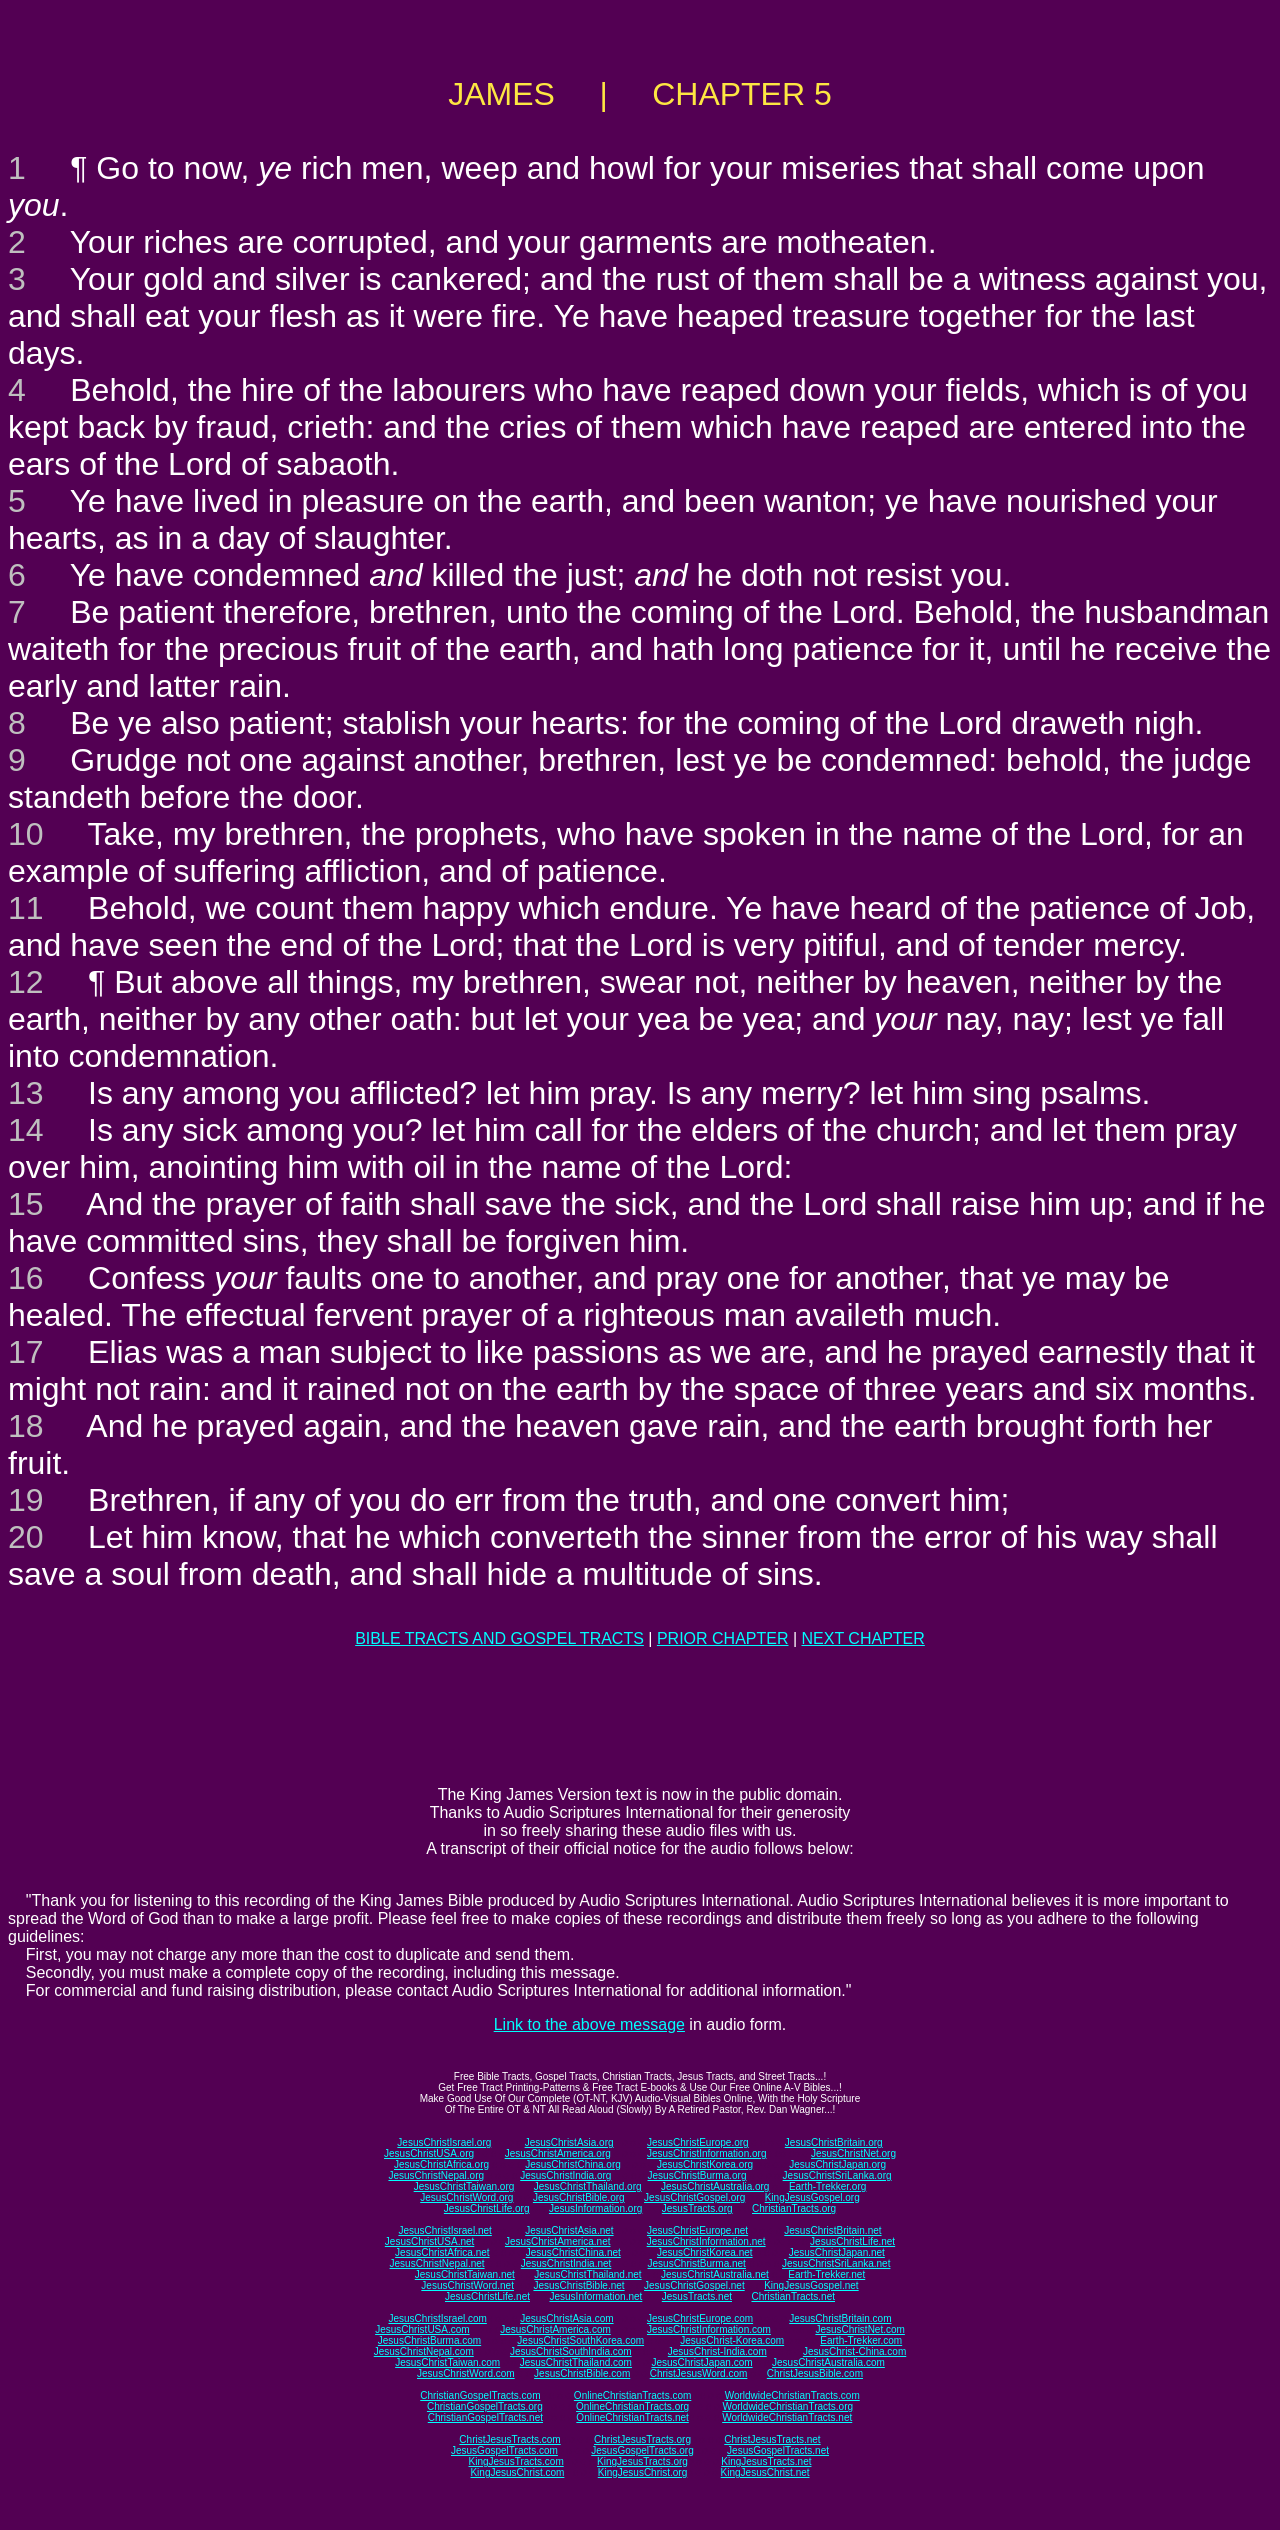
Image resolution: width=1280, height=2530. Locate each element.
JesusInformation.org (595, 2208)
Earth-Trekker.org (827, 2186)
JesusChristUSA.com (422, 2329)
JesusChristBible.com (582, 2373)
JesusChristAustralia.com (828, 2362)
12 (26, 982)
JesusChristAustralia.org (715, 2186)
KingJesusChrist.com (517, 2472)
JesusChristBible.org (579, 2197)
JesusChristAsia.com (566, 2318)
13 (26, 1093)
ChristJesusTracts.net (772, 2439)
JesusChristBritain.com (840, 2318)
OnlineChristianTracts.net (632, 2417)
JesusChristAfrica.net (442, 2252)
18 (26, 1426)
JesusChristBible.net (578, 2285)
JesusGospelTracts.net (778, 2450)
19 (26, 1500)
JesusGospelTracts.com (504, 2450)
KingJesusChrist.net (765, 2472)
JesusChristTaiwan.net (465, 2274)
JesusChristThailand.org (588, 2186)
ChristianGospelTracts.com (480, 2395)
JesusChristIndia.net (566, 2263)
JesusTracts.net (697, 2296)
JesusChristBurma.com (429, 2340)
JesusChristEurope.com (700, 2318)
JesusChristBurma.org (697, 2175)
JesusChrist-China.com (854, 2351)
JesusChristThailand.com (576, 2362)
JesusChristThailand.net (587, 2274)
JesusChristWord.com (466, 2373)
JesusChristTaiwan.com (447, 2362)
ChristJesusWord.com (699, 2373)
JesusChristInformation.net (706, 2241)
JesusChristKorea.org (705, 2164)
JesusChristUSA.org (429, 2153)
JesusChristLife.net (852, 2241)
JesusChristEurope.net (697, 2230)
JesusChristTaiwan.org (464, 2186)
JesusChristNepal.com (424, 2351)
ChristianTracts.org (794, 2208)
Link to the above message (589, 2024)
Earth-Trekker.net (826, 2274)
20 (26, 1537)
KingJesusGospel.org (812, 2197)
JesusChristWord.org (466, 2197)
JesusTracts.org (697, 2208)
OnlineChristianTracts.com (632, 2395)
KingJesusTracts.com (516, 2461)
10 (26, 834)
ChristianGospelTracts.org (485, 2406)
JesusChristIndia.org (565, 2175)
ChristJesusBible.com (815, 2373)
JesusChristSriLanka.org (837, 2175)
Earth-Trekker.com (861, 2340)
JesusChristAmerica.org (558, 2153)
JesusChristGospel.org (694, 2197)
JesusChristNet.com (859, 2329)
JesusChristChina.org (573, 2164)
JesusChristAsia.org (569, 2142)
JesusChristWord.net (467, 2285)
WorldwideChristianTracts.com (792, 2395)
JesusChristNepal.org (436, 2175)
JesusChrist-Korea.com (732, 2340)
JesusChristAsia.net (569, 2230)
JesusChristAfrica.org (441, 2164)
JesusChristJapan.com (701, 2362)
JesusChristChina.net (573, 2252)
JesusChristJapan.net (837, 2252)
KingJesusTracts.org (642, 2461)
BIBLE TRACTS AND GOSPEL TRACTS (499, 1638)
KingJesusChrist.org (642, 2472)
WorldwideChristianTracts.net (787, 2417)
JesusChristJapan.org (837, 2164)
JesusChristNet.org (853, 2153)
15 (26, 1204)
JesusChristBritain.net (832, 2230)
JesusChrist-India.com (717, 2351)
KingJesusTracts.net (766, 2461)
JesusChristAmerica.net (558, 2241)
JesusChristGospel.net (694, 2285)
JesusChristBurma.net (697, 2263)
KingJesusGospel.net (811, 2285)
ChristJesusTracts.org (642, 2439)
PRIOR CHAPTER (723, 1638)
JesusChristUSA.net (429, 2241)
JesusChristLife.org (487, 2208)
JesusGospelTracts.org (642, 2450)
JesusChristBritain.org (834, 2142)
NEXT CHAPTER (863, 1638)
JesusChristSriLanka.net (836, 2263)
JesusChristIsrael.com (437, 2318)
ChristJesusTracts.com (509, 2439)
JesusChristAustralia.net (715, 2274)
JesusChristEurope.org (698, 2142)
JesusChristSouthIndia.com (571, 2351)
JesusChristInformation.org (707, 2153)
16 (26, 1278)
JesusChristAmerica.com (555, 2329)
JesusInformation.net (595, 2296)
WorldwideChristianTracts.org (787, 2406)
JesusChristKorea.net (705, 2252)
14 (26, 1130)
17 (26, 1352)
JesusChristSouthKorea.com (580, 2340)
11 (26, 908)
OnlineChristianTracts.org (632, 2406)
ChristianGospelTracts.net (485, 2417)
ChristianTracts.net (793, 2296)
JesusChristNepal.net (437, 2263)
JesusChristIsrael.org (444, 2142)
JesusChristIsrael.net (444, 2230)
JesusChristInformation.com (709, 2329)
